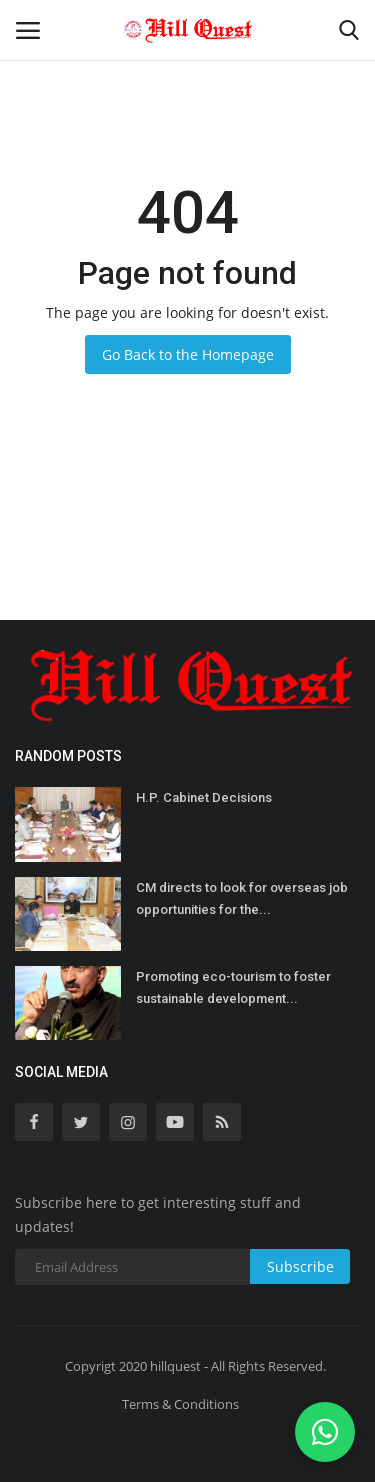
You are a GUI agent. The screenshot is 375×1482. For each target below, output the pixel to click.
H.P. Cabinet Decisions (204, 797)
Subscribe (300, 1266)
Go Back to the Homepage (188, 354)
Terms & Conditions (180, 1404)
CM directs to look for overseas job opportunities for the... (242, 898)
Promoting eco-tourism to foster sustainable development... (233, 987)
